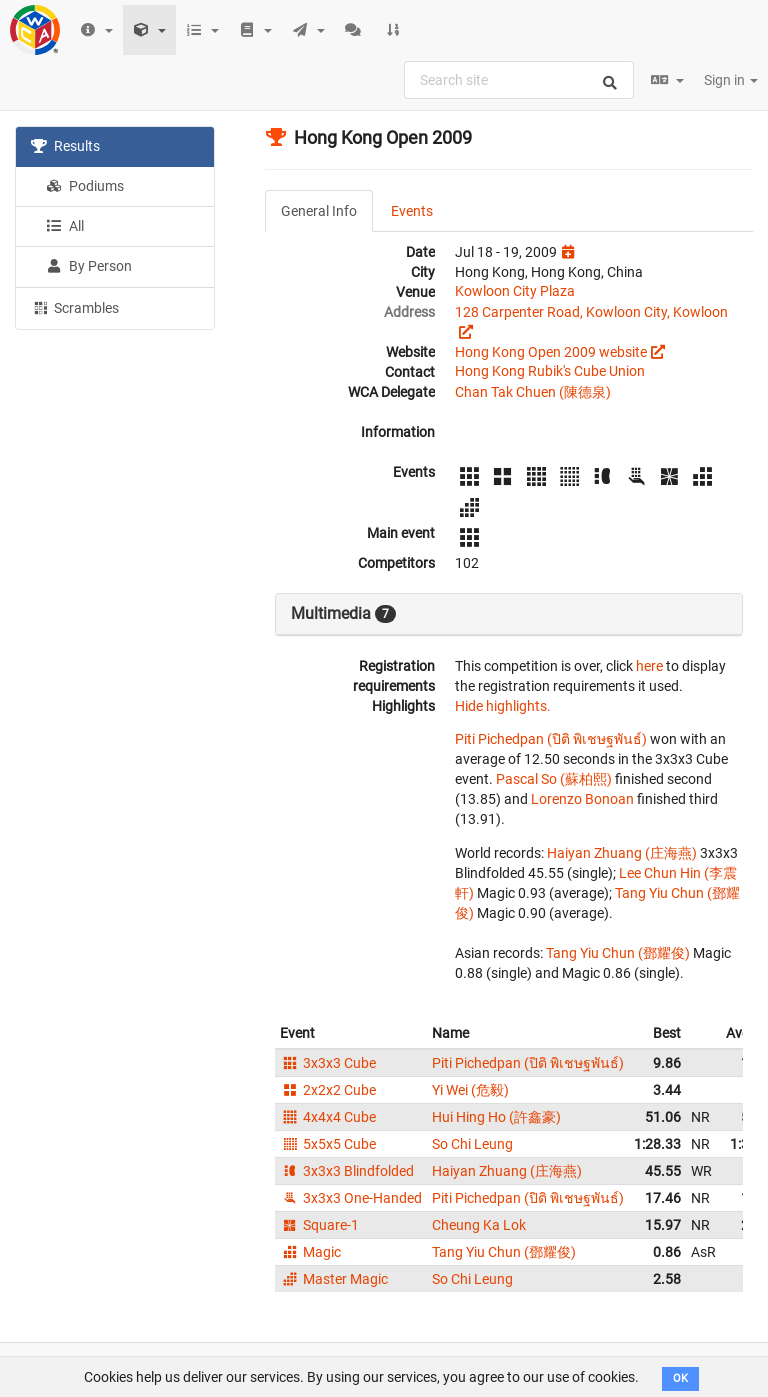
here (649, 666)
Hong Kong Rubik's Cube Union (550, 371)
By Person (89, 266)
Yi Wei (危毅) (470, 1090)
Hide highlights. (503, 706)
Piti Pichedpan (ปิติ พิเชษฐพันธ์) (551, 739)
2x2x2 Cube (328, 1090)
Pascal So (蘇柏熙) (554, 779)
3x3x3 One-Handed (351, 1198)
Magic (310, 1252)
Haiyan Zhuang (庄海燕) (622, 853)
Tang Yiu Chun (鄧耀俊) (618, 953)
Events (412, 211)
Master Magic (334, 1279)
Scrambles (75, 307)
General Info (319, 211)
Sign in (731, 80)
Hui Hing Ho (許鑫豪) (496, 1117)
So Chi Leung (472, 1144)
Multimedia (343, 614)
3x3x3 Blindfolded (347, 1171)
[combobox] (519, 80)
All (65, 226)
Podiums (85, 186)
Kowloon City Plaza (515, 291)
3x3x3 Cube (328, 1063)
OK (680, 1378)
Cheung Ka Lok (479, 1225)
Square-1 (319, 1225)
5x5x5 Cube (328, 1144)
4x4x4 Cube (328, 1117)
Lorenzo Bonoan (582, 799)
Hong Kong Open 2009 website (551, 352)
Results (65, 146)
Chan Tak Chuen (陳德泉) (533, 392)
